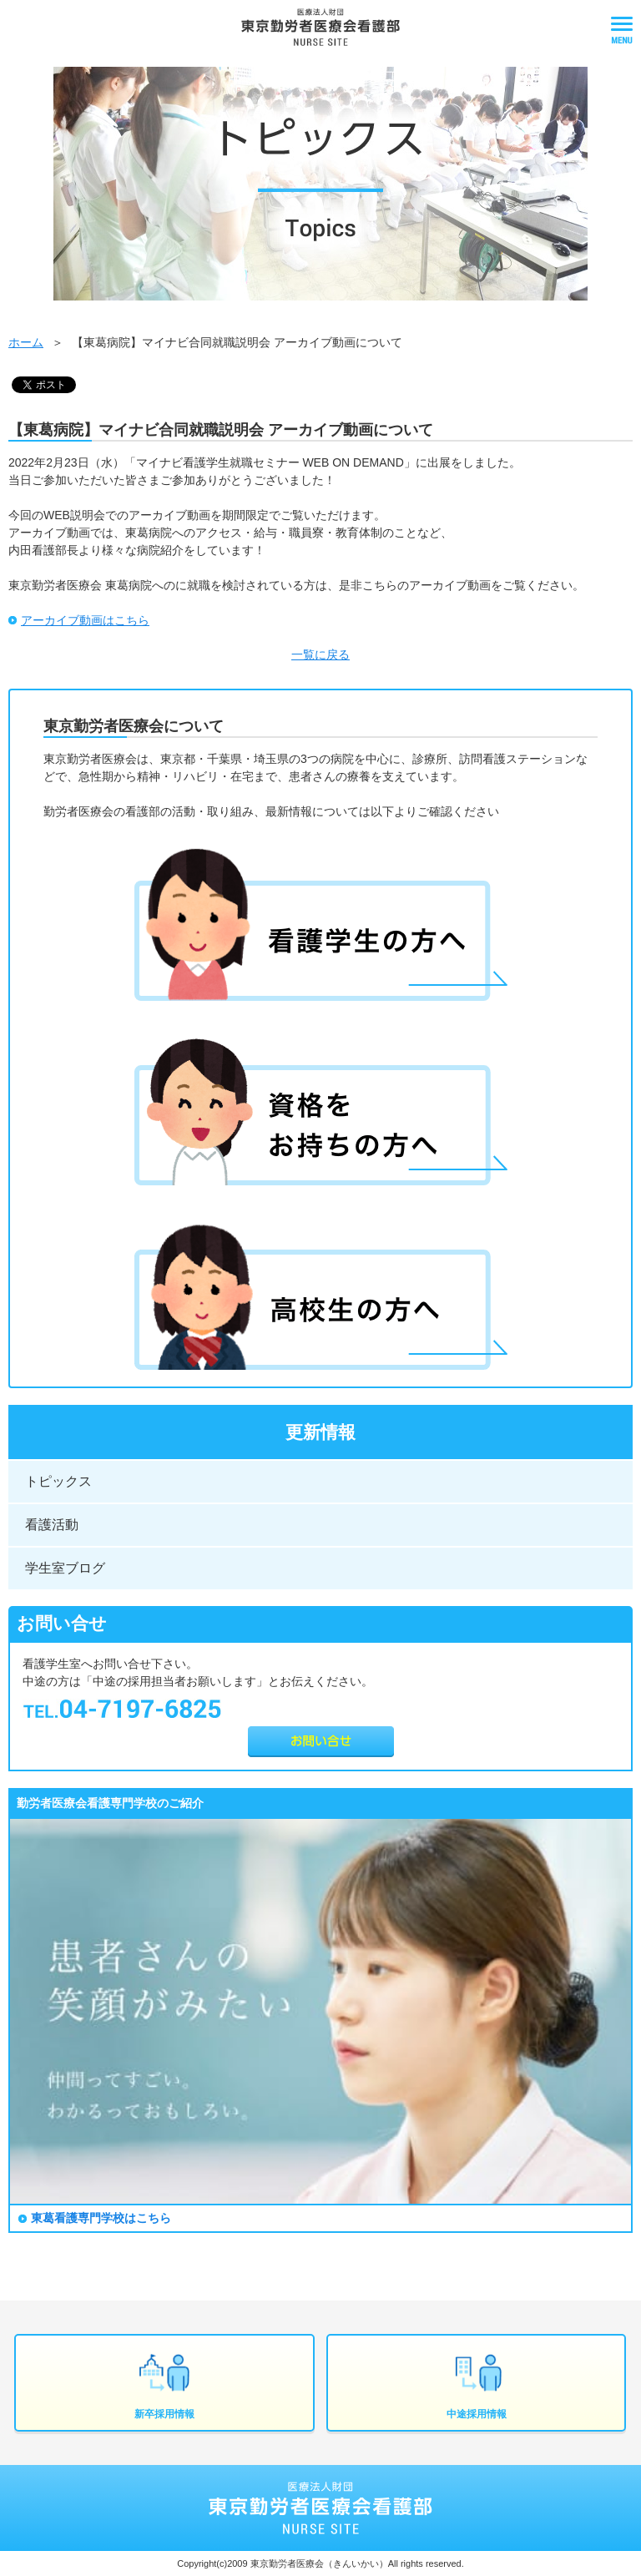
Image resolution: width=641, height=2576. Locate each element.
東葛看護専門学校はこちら (101, 2218)
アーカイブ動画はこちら (85, 620)
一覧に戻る (320, 654)
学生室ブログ (65, 1568)
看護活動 (51, 1525)
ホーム (25, 342)
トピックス (58, 1481)
